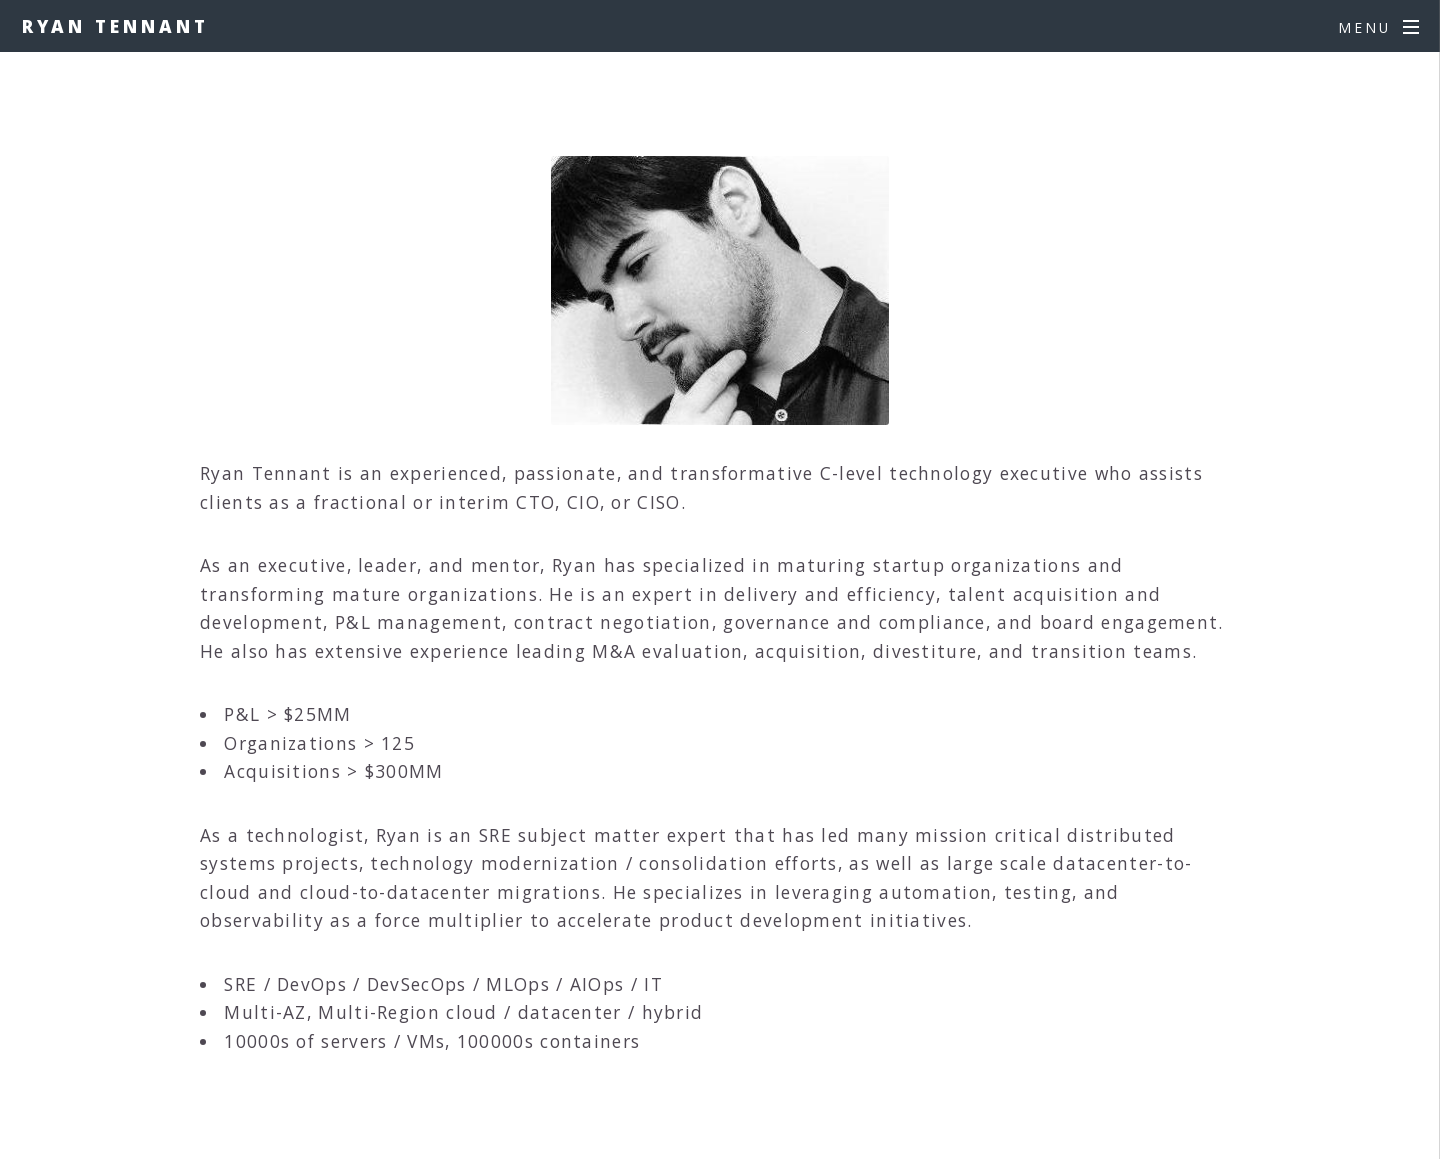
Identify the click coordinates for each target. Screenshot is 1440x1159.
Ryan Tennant (115, 26)
